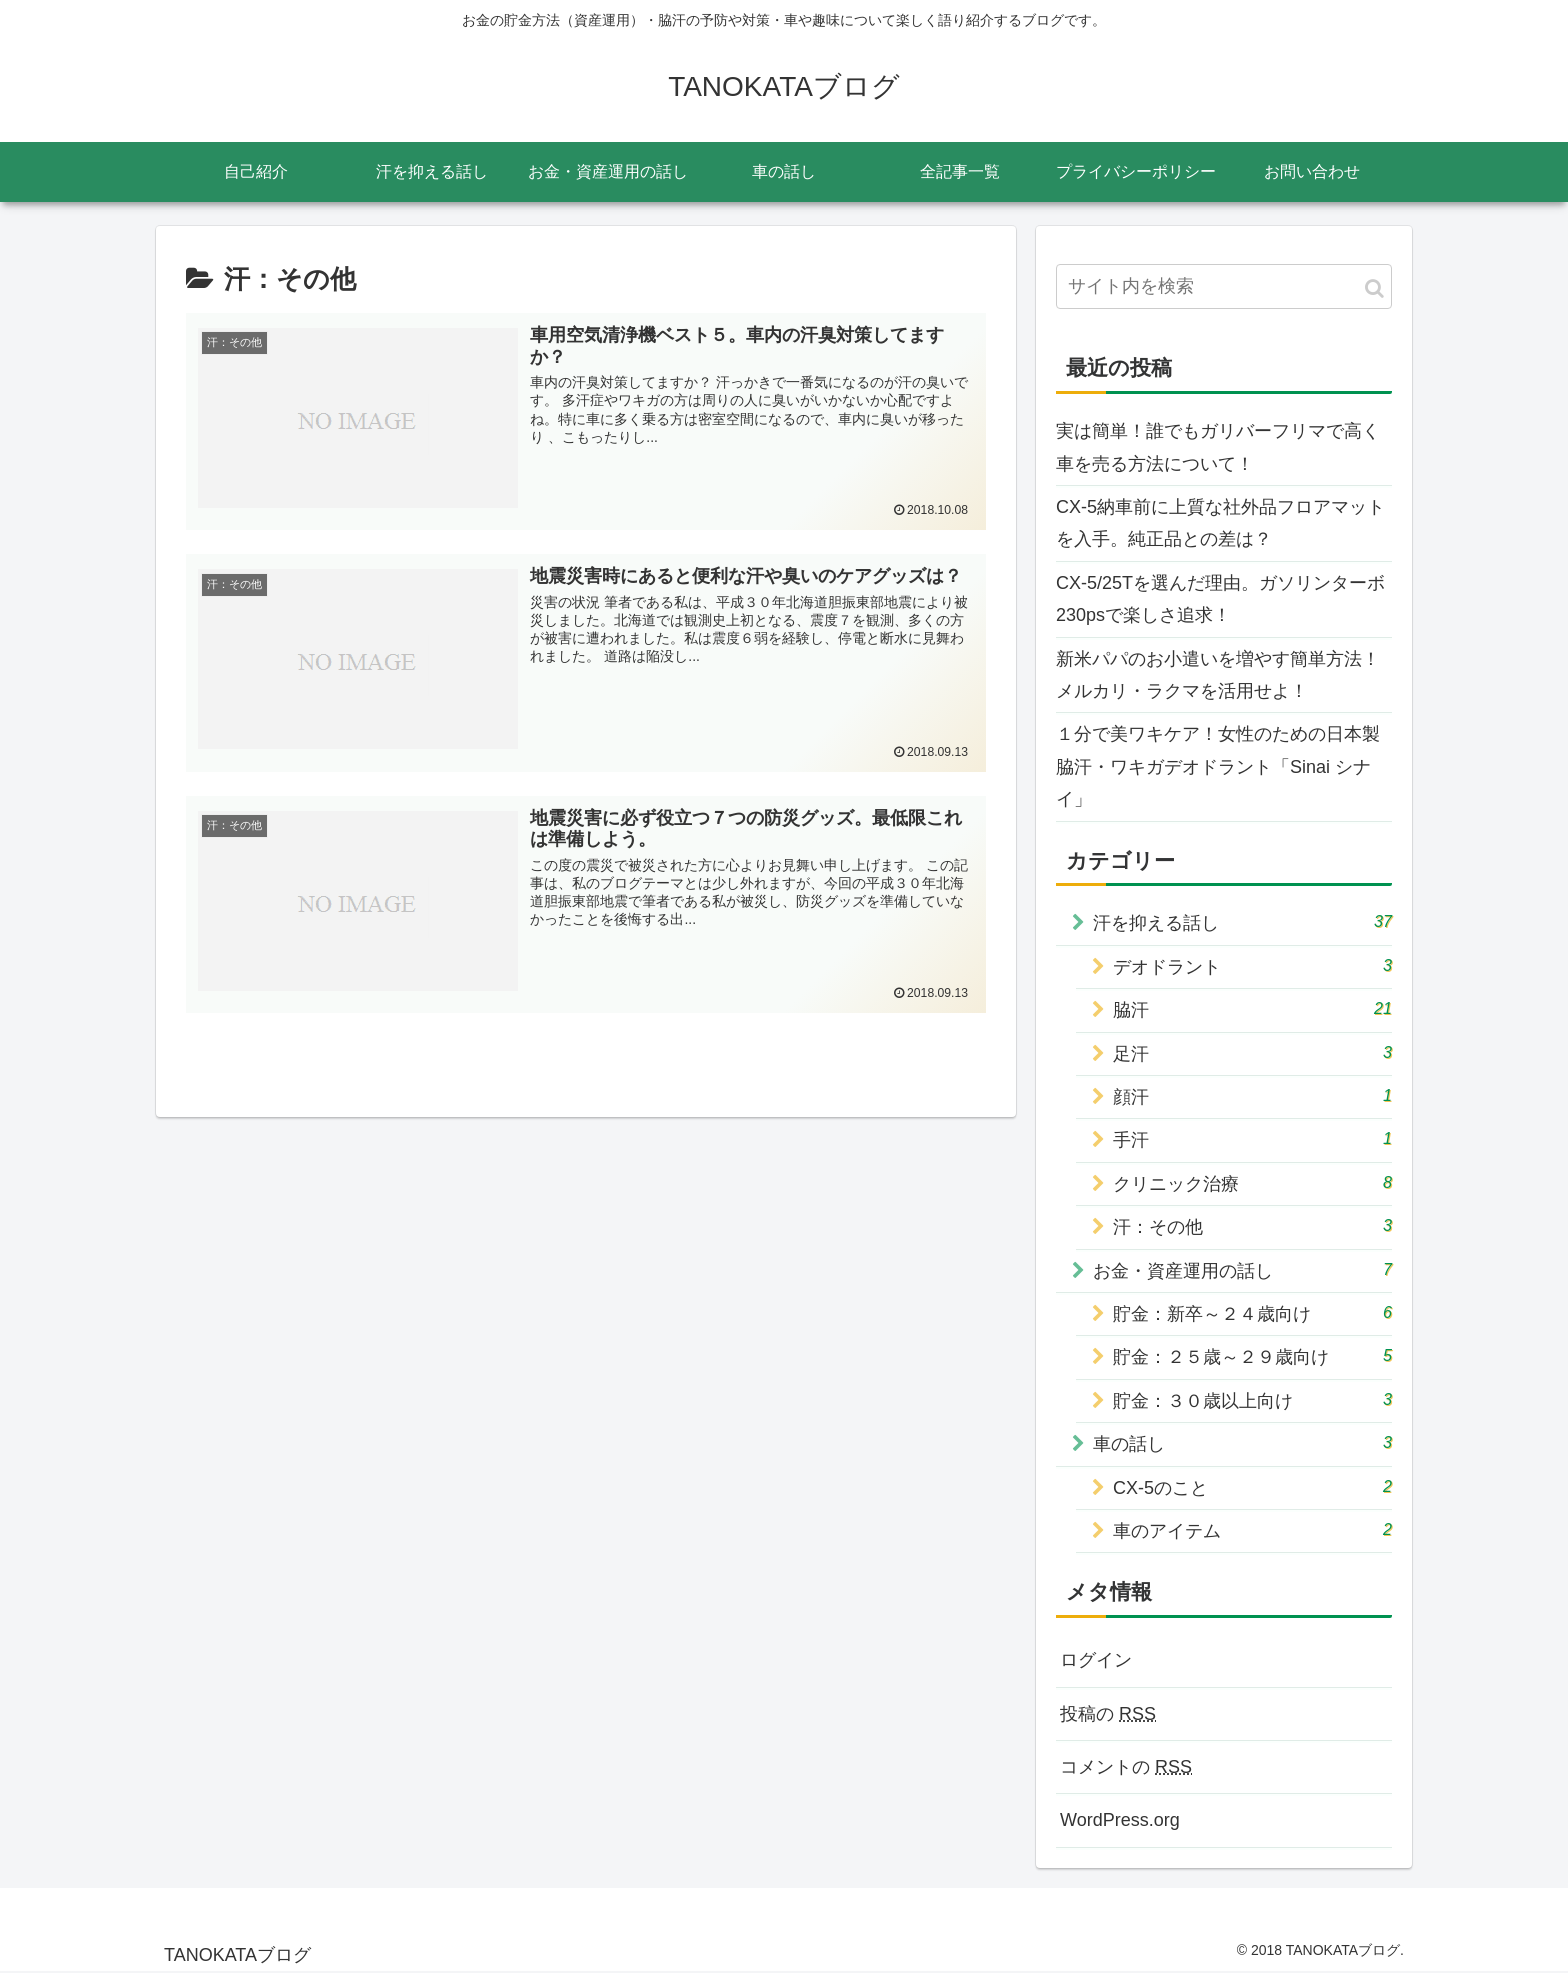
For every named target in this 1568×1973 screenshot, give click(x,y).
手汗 (1252, 1138)
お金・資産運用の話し (1242, 1269)
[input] (1224, 286)
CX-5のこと (1252, 1486)
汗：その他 (1252, 1225)
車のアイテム (1252, 1529)
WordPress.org (1120, 1820)
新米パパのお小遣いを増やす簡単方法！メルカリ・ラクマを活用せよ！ (1218, 675)
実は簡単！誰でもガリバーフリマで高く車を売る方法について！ (1218, 447)
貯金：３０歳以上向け (1252, 1399)
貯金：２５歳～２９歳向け (1252, 1355)
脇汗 (1252, 1008)
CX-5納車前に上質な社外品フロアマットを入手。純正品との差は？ (1220, 523)
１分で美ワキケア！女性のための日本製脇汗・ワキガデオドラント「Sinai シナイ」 (1218, 766)
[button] (1374, 288)
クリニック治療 (1252, 1182)
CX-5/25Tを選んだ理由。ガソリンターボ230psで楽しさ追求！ (1220, 599)
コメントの (1126, 1767)
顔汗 (1252, 1095)
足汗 (1252, 1052)
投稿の (1108, 1714)
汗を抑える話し (1242, 921)
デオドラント (1252, 965)
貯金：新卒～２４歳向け (1252, 1312)
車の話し (1242, 1442)
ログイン (1096, 1660)
